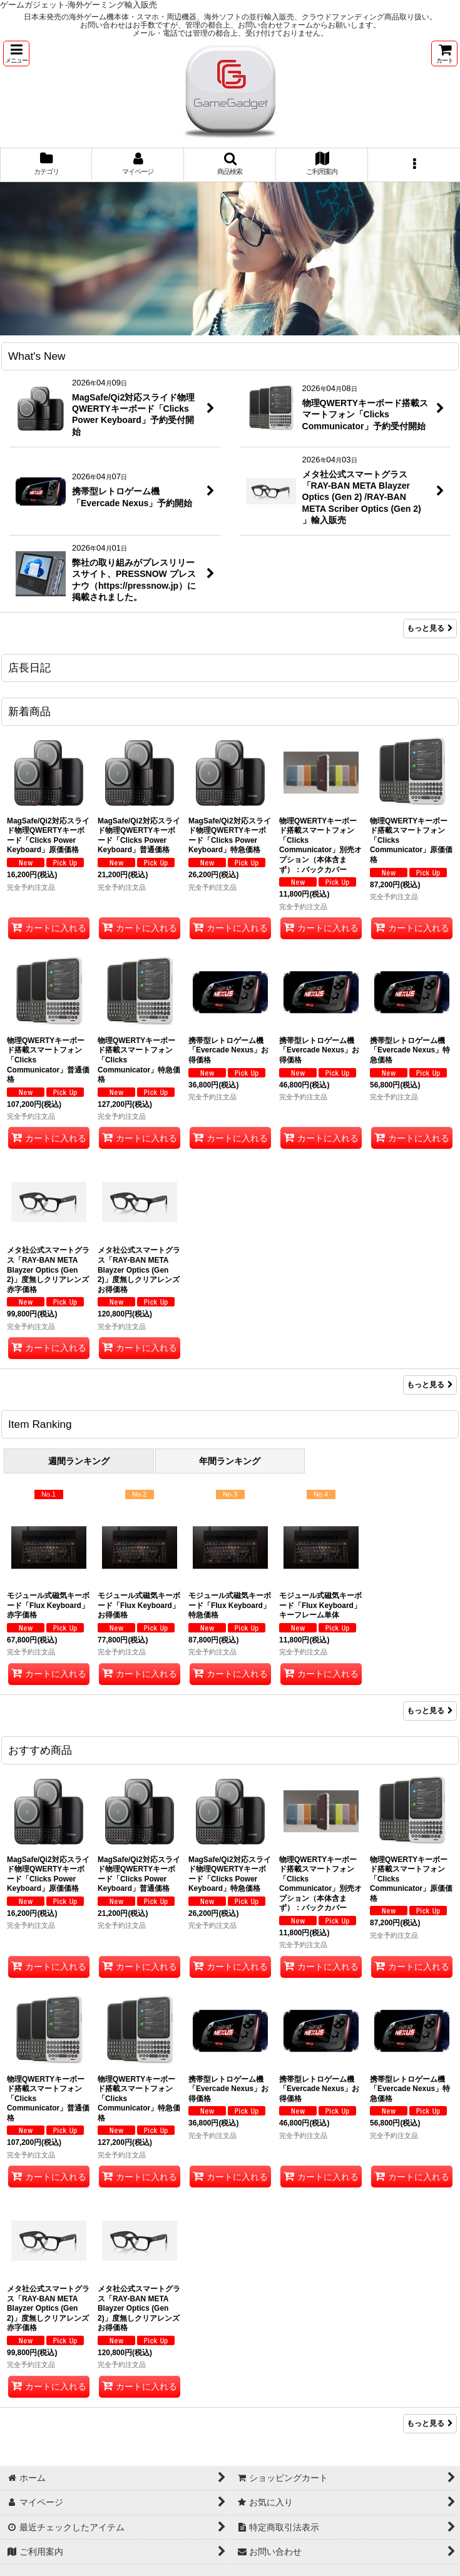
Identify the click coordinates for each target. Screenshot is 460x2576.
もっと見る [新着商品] (430, 1384)
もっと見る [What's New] (430, 628)
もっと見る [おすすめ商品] (430, 2423)
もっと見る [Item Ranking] (430, 1710)
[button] (16, 53)
